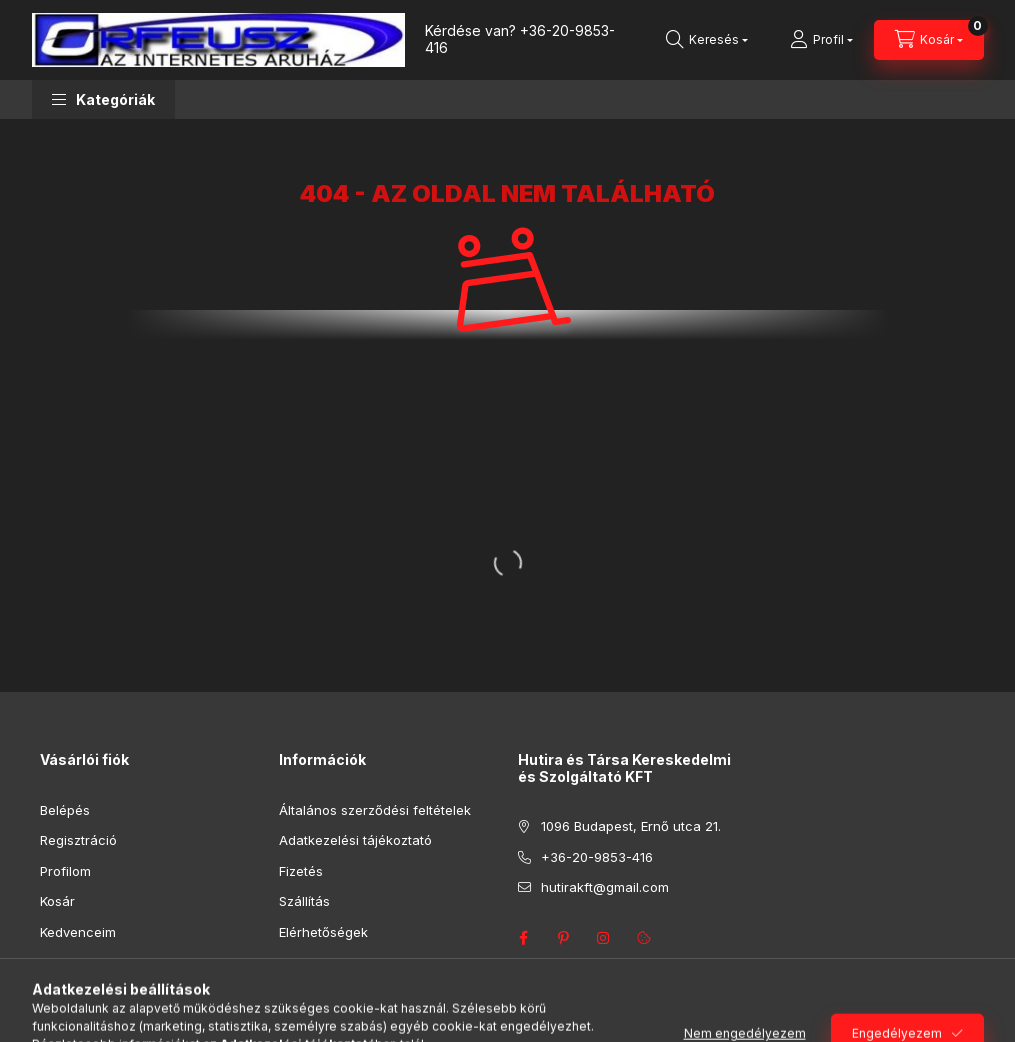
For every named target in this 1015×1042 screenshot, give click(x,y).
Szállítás (304, 901)
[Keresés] (707, 40)
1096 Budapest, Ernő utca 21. (631, 826)
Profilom (65, 871)
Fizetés (301, 871)
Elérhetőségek (323, 932)
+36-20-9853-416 (520, 39)
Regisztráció (78, 840)
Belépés (65, 810)
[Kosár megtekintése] (929, 40)
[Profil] (821, 40)
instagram (604, 938)
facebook (524, 938)
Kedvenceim (78, 932)
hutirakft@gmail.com (605, 887)
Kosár (57, 901)
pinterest (564, 938)
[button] (103, 99)
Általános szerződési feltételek (375, 810)
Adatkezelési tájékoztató (355, 840)
